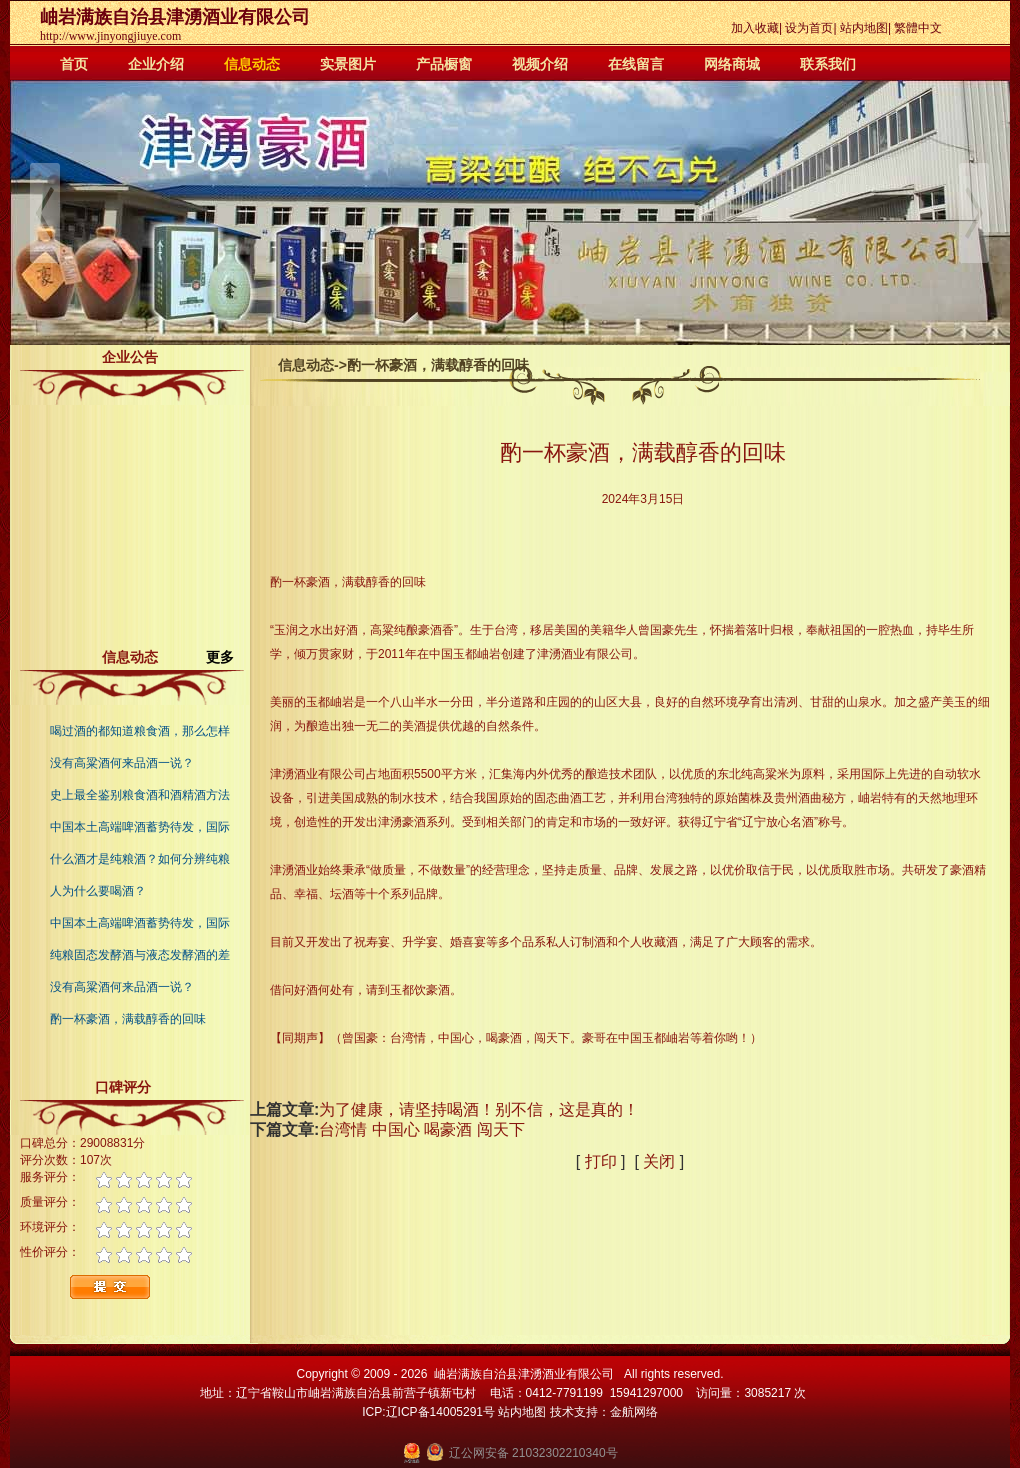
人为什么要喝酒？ (98, 891)
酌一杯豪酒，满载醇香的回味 (128, 1019)
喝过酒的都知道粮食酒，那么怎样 (140, 731)
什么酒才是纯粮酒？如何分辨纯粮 (140, 859)
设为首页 (809, 28)
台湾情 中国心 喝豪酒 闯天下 (421, 1129)
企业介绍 (156, 64)
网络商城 (732, 64)
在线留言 (636, 64)
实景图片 (348, 64)
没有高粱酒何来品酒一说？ (122, 763)
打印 (601, 1161)
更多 (228, 657)
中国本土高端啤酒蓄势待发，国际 (140, 827)
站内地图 (864, 28)
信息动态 (252, 64)
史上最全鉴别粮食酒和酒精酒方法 (140, 795)
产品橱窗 (444, 64)
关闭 (659, 1161)
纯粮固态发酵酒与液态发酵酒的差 (140, 955)
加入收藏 (755, 28)
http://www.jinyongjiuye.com (110, 36)
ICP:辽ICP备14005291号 (428, 1412)
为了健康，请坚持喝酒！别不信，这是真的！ (479, 1109)
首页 (74, 64)
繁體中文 (918, 28)
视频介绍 (540, 64)
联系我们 (828, 64)
